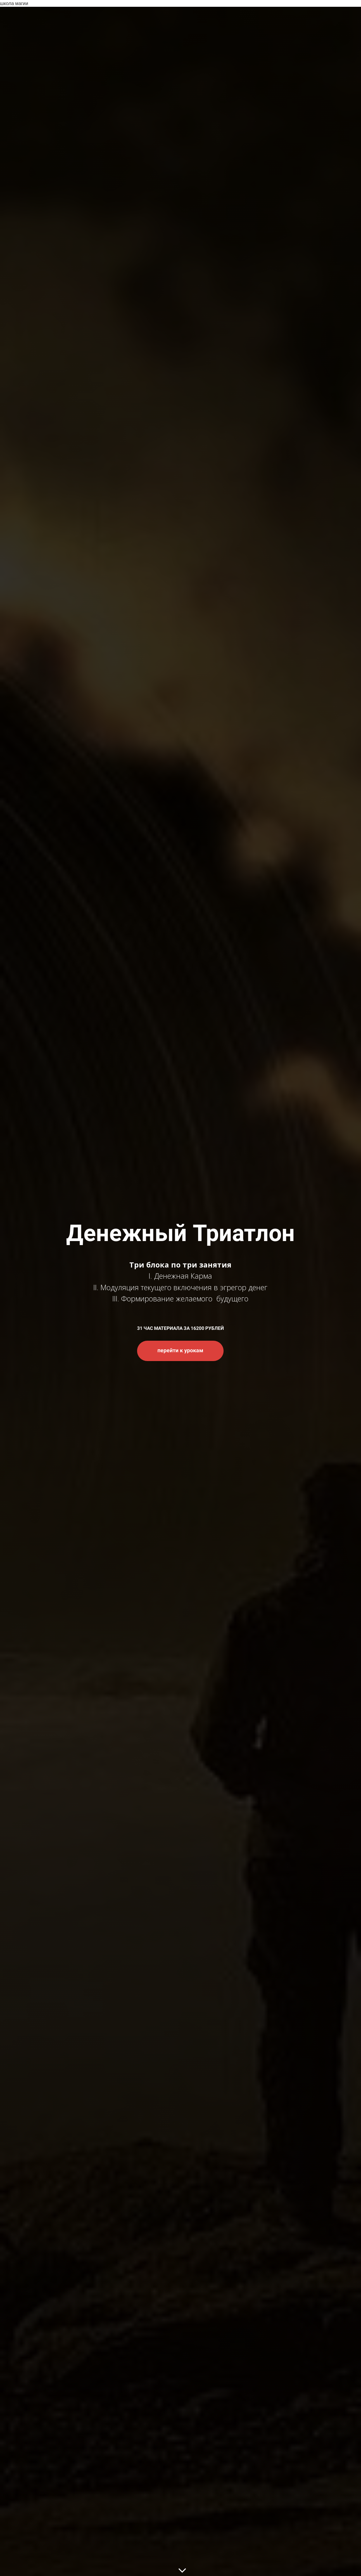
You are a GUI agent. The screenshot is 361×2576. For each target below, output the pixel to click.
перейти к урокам (180, 1350)
